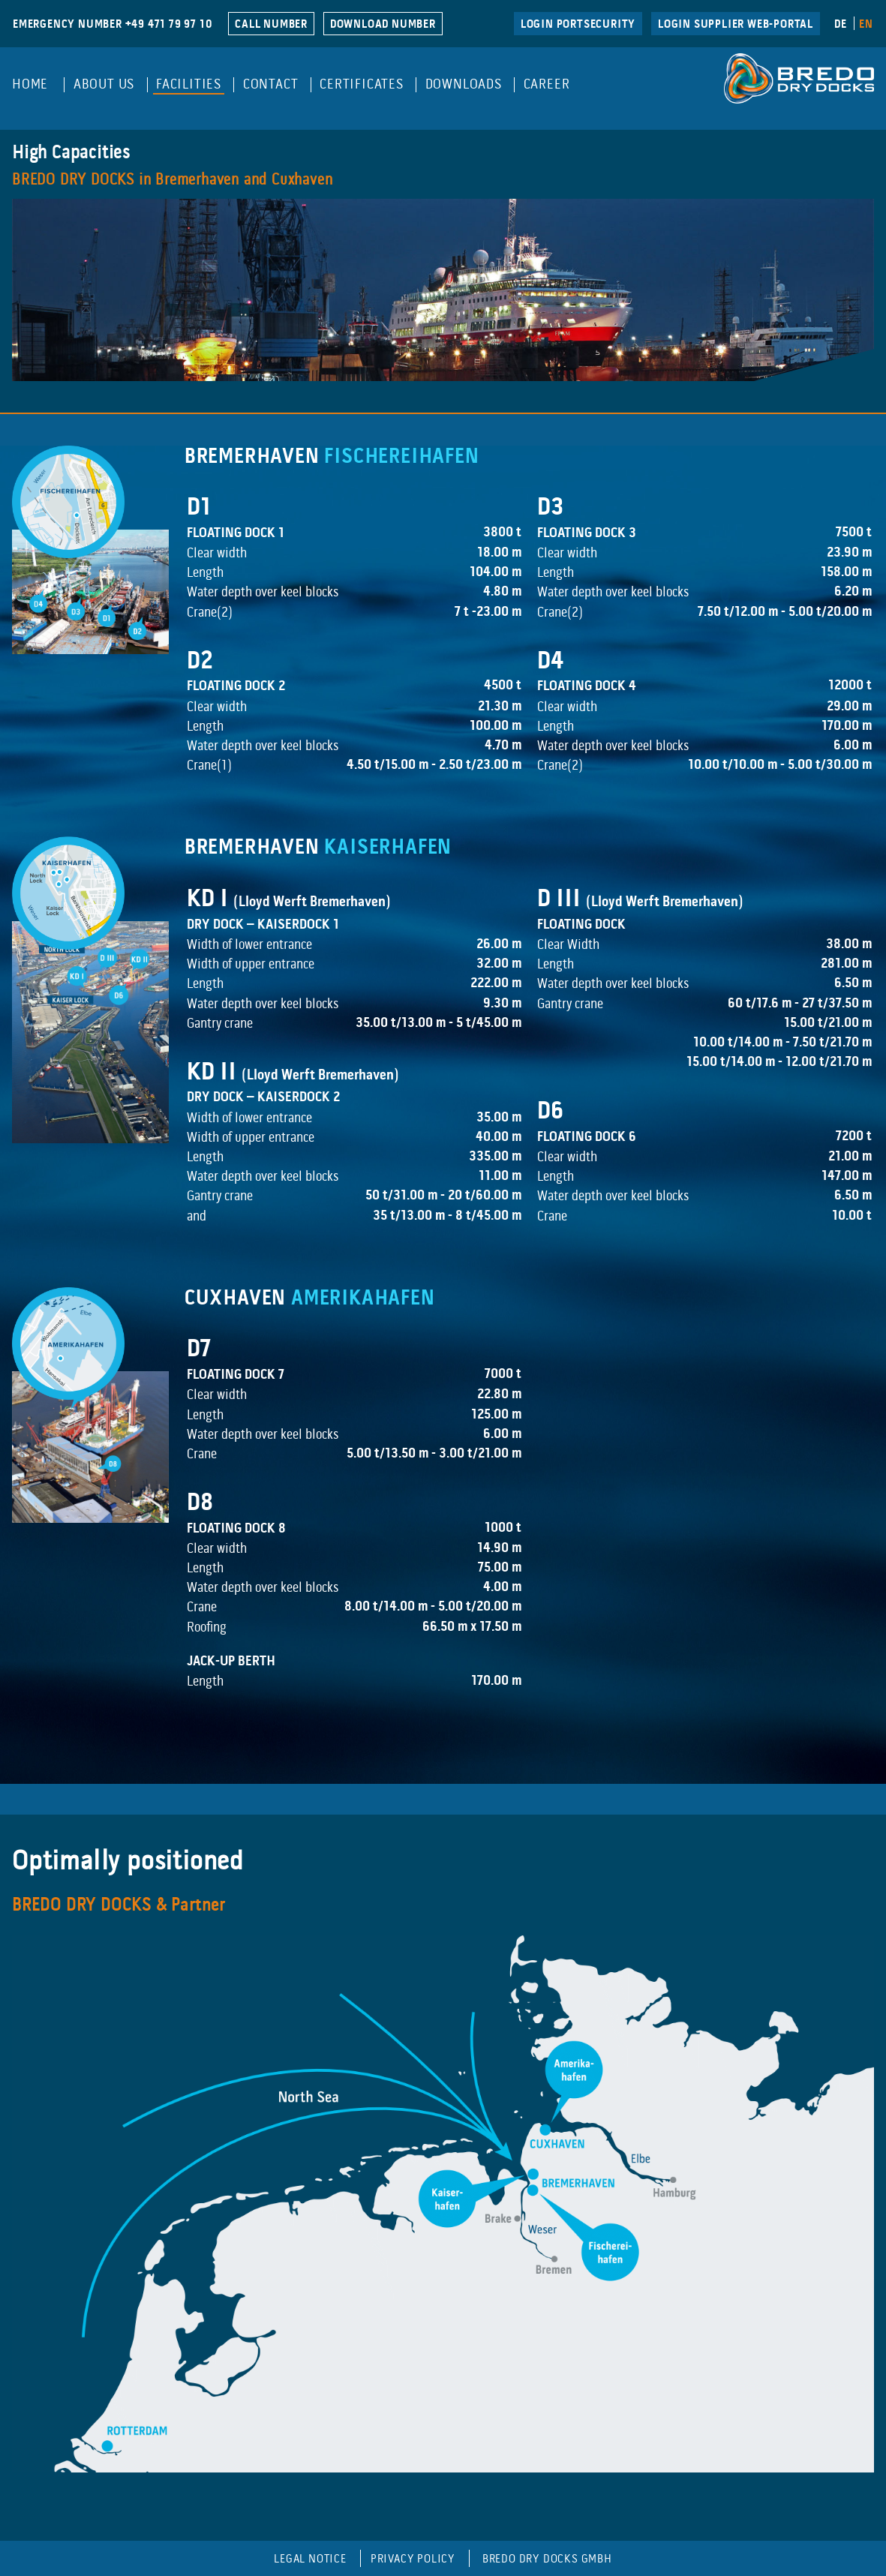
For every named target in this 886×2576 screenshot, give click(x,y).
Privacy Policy (413, 2559)
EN (866, 25)
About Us (104, 84)
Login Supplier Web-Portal (735, 25)
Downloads (463, 84)
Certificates (362, 84)
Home (30, 84)
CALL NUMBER (271, 25)
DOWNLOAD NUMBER (383, 25)
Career (547, 84)
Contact (271, 84)
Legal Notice (310, 2559)
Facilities (188, 84)
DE (840, 25)
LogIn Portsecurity (578, 25)
